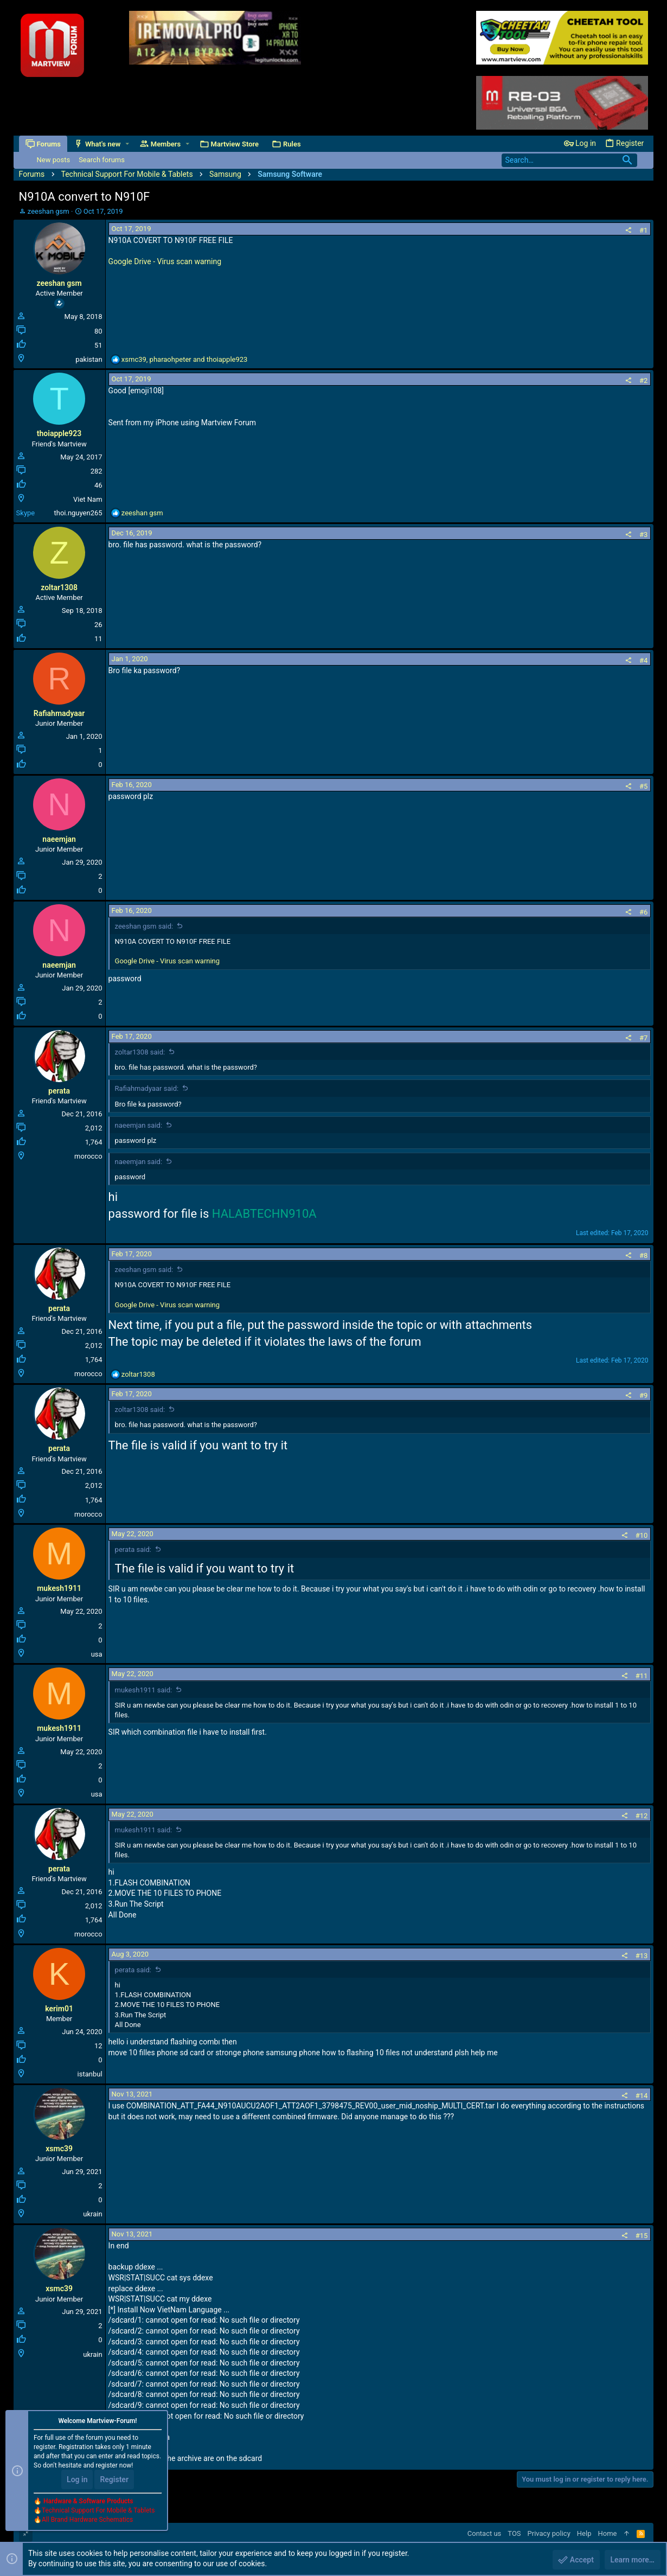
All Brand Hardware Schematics (87, 2519)
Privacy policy (549, 2533)
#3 (643, 534)
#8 (643, 1255)
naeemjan (58, 839)
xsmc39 (59, 2148)
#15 (642, 2236)
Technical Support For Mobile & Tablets (98, 2510)
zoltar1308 (59, 587)
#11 (642, 1676)
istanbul (90, 2074)
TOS (514, 2533)
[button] (127, 144)
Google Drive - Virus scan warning (164, 261)
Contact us (484, 2533)
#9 (643, 1395)
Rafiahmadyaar (59, 713)
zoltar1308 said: (140, 1052)
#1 (643, 230)
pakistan (88, 359)
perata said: (133, 1549)
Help (584, 2533)
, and (184, 359)
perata (59, 1090)
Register (114, 2479)
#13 (642, 1956)
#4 (643, 660)
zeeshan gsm (48, 211)
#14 (642, 2096)
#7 (643, 1038)
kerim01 (59, 2008)
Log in (77, 2479)
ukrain (92, 2214)
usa (96, 1654)
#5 (643, 786)
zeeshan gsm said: (144, 926)
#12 (642, 1816)
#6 (643, 912)
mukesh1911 (59, 1588)
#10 (642, 1535)
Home (607, 2533)
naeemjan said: (138, 1125)
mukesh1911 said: (143, 1690)
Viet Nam (87, 499)
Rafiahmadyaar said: (147, 1088)
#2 (643, 380)
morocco (88, 1156)
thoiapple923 (59, 433)
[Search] (569, 160)
